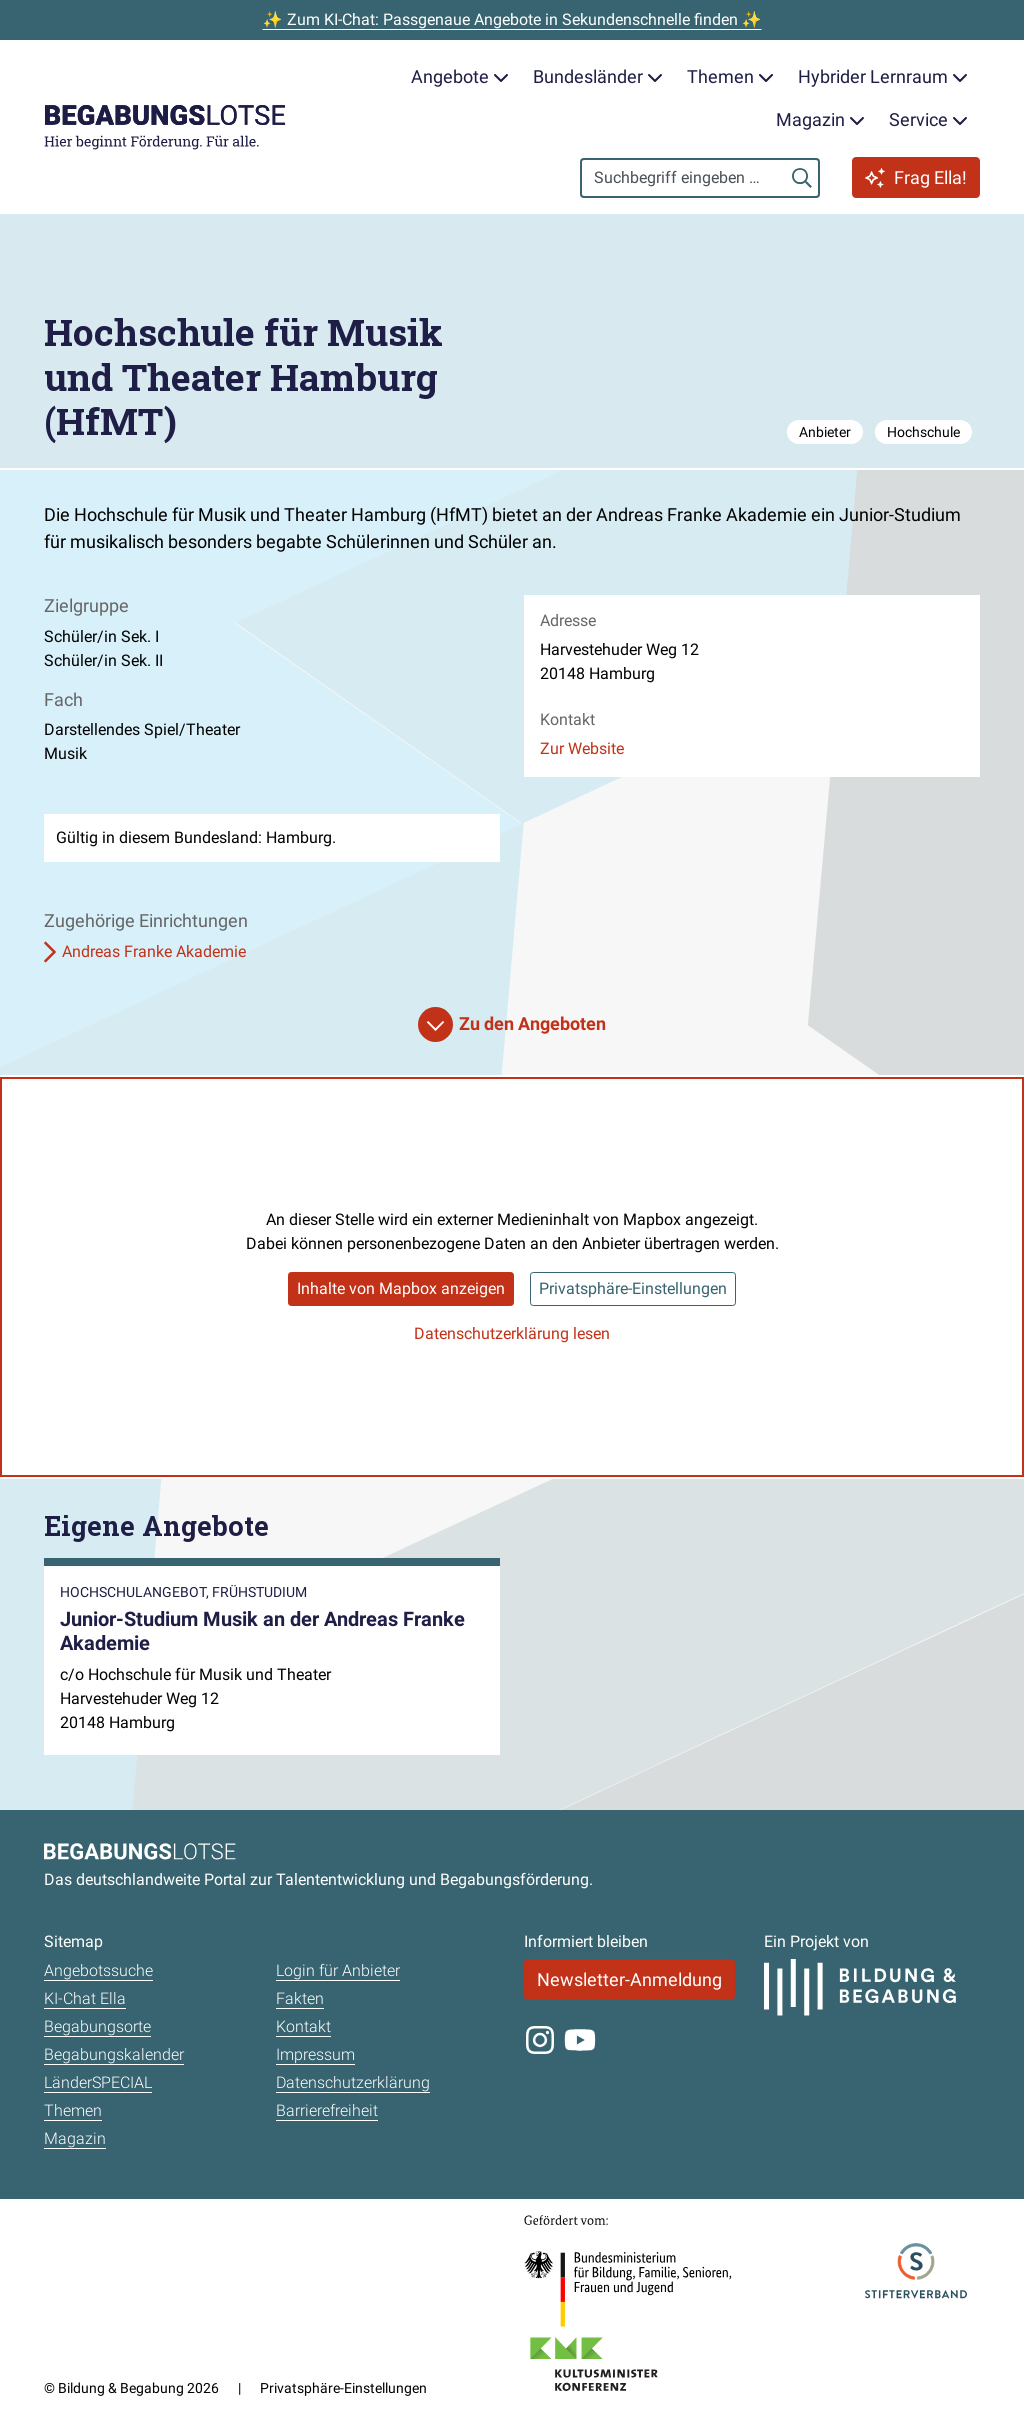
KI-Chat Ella (85, 1998)
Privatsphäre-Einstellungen (633, 1288)
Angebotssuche (98, 1970)
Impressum (315, 2054)
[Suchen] (802, 178)
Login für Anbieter (338, 1970)
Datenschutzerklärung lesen (512, 1333)
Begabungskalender (114, 2054)
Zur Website (582, 748)
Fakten (300, 1998)
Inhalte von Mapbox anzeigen (401, 1288)
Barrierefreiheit (327, 2110)
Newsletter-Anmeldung (629, 1979)
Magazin (75, 2138)
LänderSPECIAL (98, 2082)
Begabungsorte (97, 2026)
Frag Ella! (916, 177)
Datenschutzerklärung (353, 2082)
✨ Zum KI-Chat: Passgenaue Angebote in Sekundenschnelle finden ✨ (512, 19)
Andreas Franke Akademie (154, 951)
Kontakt (303, 2026)
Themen (73, 2110)
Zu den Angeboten (532, 1023)
